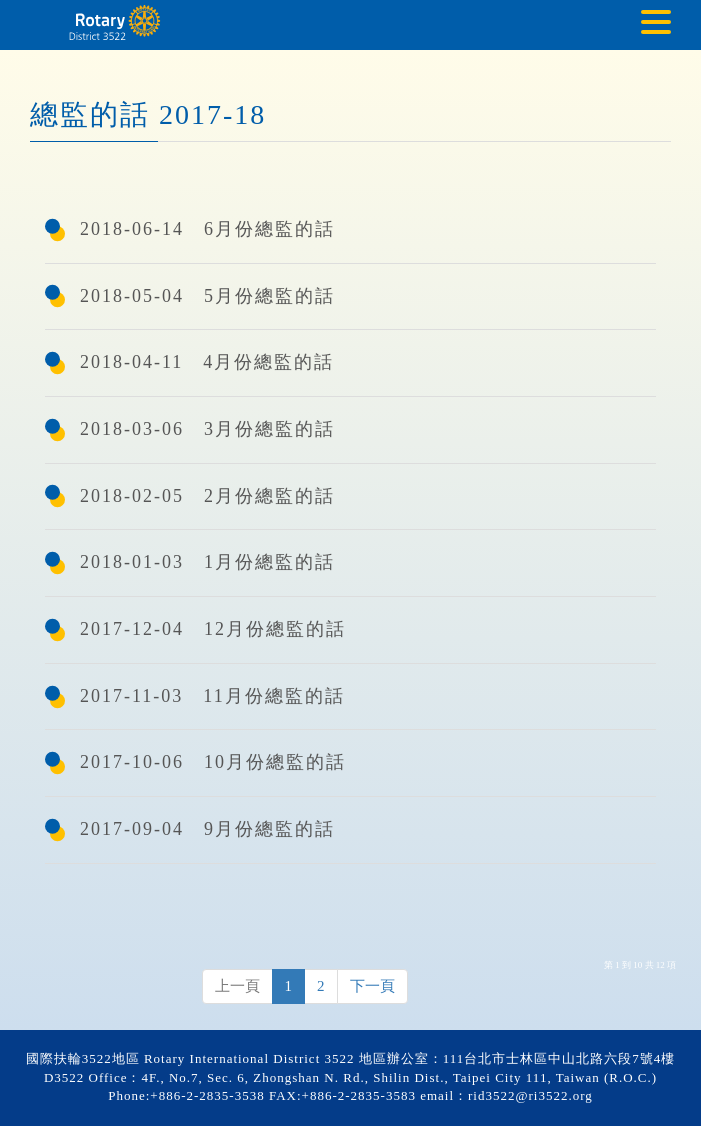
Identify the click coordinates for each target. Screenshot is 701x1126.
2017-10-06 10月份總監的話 (213, 762)
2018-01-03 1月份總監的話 (207, 562)
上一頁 (237, 986)
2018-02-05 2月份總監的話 (207, 496)
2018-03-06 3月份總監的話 (207, 429)
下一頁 (372, 986)
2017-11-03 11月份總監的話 (212, 696)
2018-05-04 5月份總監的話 (207, 296)
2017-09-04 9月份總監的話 (207, 829)
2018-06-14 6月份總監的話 (207, 229)
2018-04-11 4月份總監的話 (207, 362)
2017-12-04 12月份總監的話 (213, 629)
